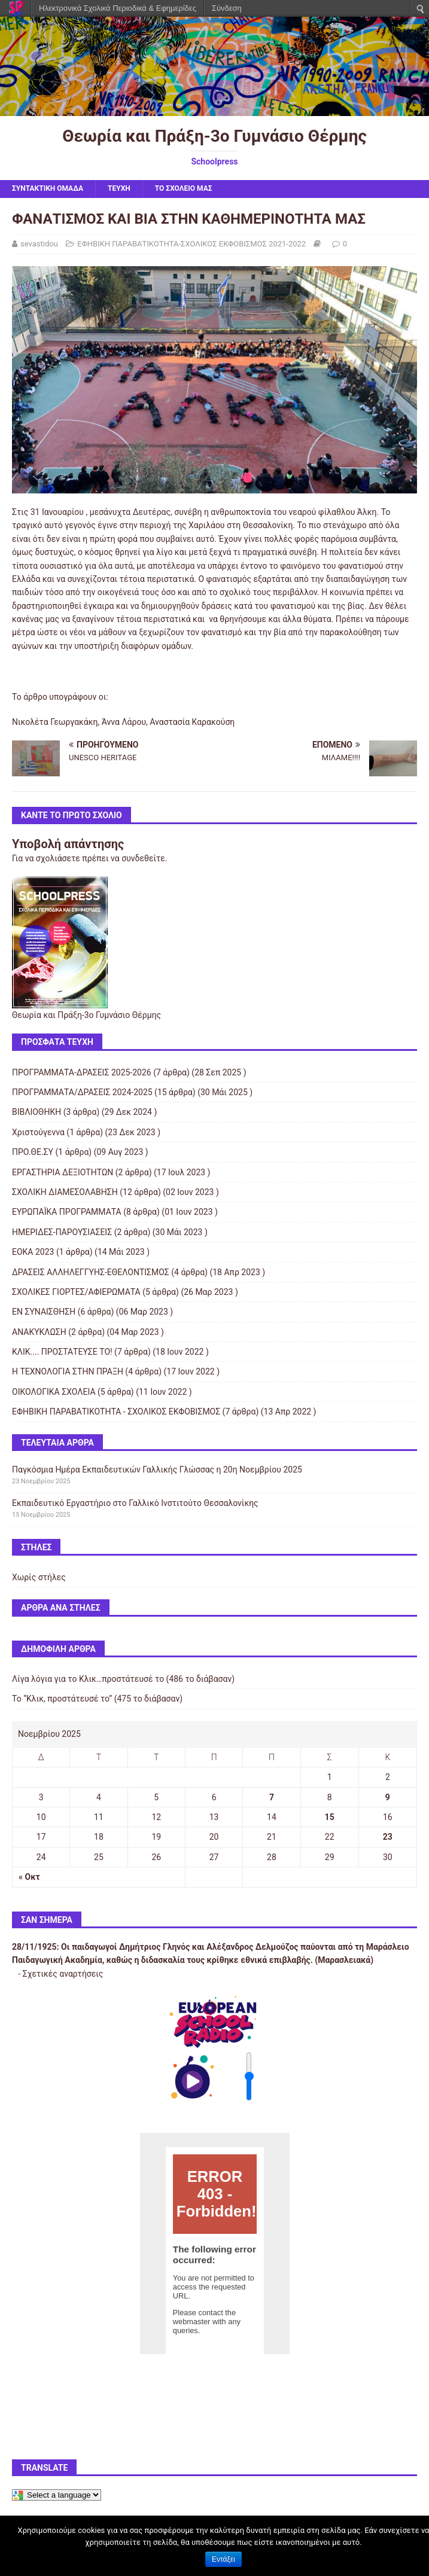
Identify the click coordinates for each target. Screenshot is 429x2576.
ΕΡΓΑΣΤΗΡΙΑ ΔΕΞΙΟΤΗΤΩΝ (62, 1172)
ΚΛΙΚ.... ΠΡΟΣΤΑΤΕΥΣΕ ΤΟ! (62, 1351)
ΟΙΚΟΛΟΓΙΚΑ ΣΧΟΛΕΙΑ (54, 1392)
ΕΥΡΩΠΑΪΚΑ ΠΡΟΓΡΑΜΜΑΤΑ (66, 1212)
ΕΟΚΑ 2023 (33, 1252)
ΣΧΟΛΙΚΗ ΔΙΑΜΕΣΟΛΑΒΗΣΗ (65, 1192)
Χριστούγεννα (38, 1132)
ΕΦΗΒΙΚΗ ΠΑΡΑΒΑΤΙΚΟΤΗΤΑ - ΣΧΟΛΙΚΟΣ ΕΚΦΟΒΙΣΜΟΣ (116, 1411)
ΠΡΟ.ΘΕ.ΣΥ (32, 1152)
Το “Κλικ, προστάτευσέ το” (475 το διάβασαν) (97, 1698)
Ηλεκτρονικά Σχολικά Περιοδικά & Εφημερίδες (117, 8)
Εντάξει (223, 2559)
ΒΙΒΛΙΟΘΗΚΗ (36, 1112)
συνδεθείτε (143, 858)
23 (388, 1837)
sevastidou (39, 243)
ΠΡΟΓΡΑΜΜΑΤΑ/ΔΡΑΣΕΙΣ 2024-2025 (82, 1092)
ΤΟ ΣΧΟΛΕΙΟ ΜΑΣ (183, 188)
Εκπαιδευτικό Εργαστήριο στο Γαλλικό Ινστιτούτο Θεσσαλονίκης (135, 1503)
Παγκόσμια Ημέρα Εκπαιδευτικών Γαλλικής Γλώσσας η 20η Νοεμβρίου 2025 (157, 1469)
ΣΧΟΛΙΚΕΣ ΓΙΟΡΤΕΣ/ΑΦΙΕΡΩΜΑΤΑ (76, 1292)
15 (329, 1817)
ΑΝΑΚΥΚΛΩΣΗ (39, 1332)
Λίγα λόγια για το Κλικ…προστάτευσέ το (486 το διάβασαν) (123, 1679)
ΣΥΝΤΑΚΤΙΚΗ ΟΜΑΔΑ (47, 188)
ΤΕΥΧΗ (119, 188)
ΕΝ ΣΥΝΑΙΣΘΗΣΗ (43, 1311)
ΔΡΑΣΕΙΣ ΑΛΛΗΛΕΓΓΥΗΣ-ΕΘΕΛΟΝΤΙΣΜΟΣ (90, 1272)
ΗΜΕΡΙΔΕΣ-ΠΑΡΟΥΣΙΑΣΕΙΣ (62, 1232)
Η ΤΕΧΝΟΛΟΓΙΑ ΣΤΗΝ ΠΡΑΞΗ (67, 1371)
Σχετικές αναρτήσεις (63, 1974)
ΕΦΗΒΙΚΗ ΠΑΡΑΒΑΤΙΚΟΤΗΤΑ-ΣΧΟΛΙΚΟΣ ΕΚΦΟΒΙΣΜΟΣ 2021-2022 (191, 243)
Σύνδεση (227, 8)
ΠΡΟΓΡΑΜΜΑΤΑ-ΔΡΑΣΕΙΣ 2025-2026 (81, 1072)
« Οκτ (29, 1877)
